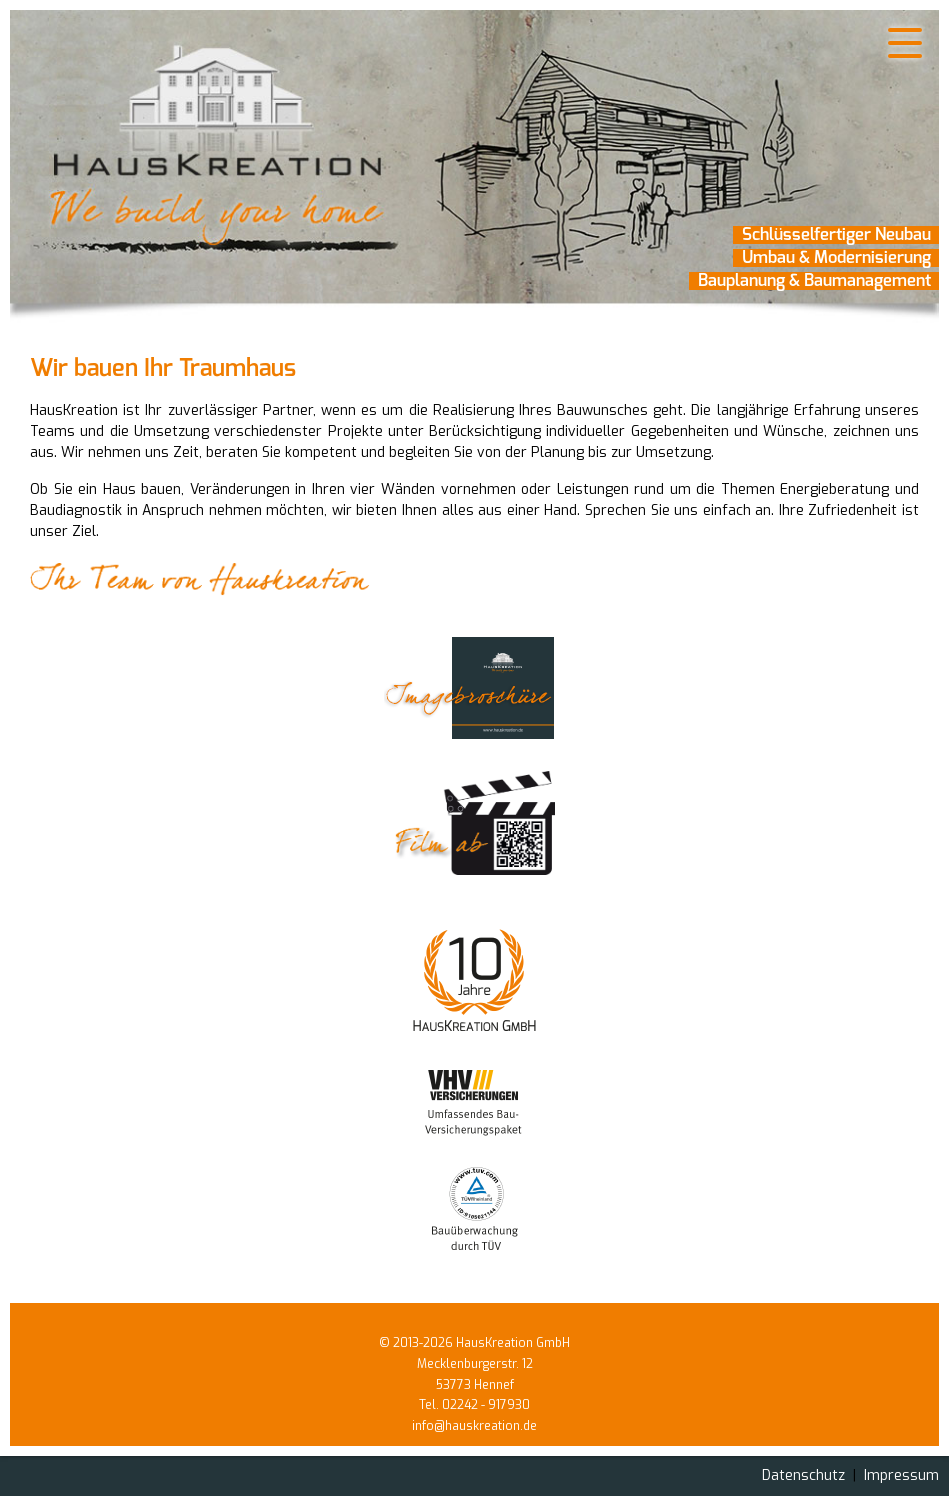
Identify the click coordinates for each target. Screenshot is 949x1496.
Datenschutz (803, 1475)
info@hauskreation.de (474, 1426)
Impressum (901, 1475)
